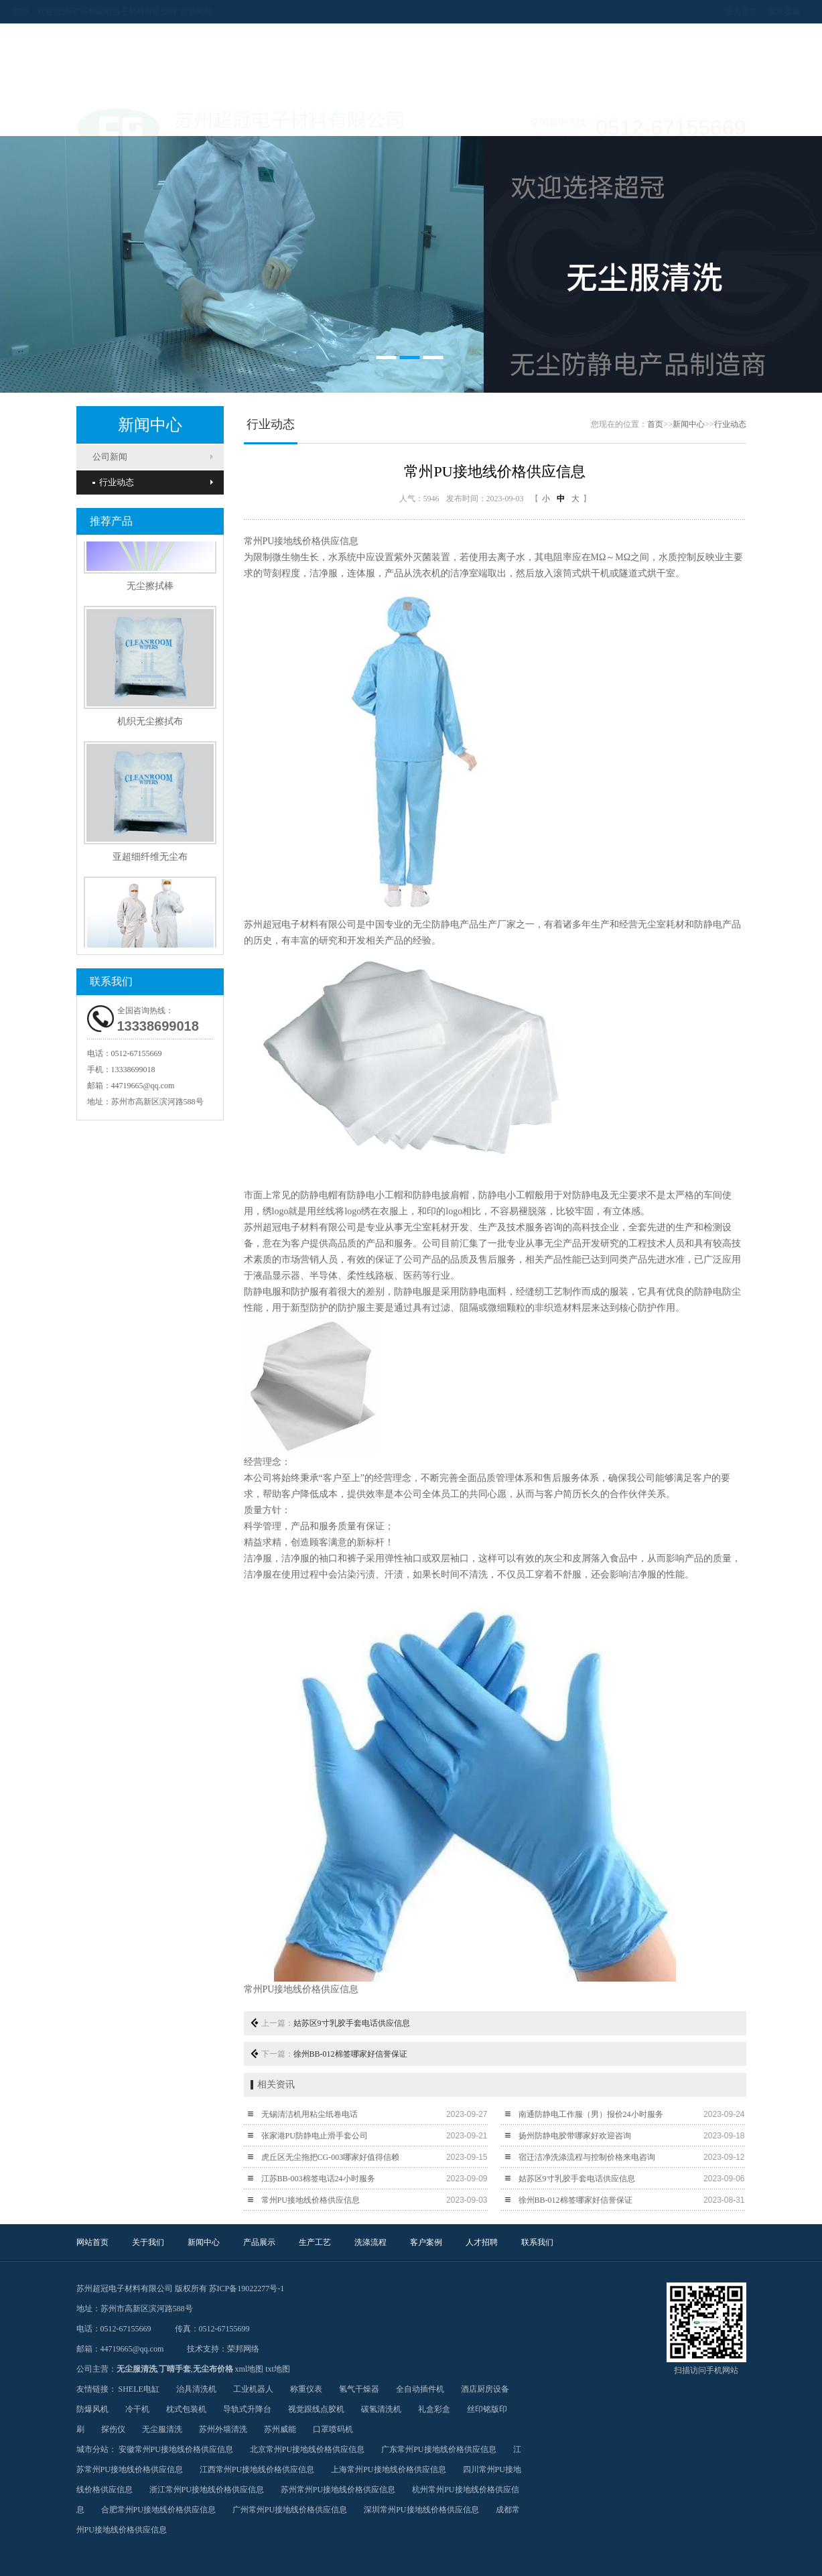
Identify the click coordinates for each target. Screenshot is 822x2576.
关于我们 (177, 119)
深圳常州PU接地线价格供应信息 (421, 2509)
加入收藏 (721, 11)
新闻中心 (244, 119)
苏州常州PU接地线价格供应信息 (338, 2489)
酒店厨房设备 (485, 2389)
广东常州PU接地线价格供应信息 (438, 2449)
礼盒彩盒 (434, 2409)
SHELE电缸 (139, 2389)
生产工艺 (378, 119)
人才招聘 (579, 119)
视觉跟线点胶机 (316, 2409)
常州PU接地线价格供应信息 (310, 2200)
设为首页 (678, 11)
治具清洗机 (196, 2389)
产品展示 (311, 119)
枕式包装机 (186, 2409)
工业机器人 (253, 2389)
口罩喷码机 (333, 2429)
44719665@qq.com (143, 1085)
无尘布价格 (213, 2369)
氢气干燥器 (359, 2389)
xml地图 (249, 2369)
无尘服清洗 (137, 2369)
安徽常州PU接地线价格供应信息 (176, 2449)
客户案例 (512, 119)
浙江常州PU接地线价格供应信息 (206, 2489)
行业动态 (113, 482)
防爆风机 (92, 2409)
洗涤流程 (445, 119)
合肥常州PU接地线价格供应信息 (158, 2509)
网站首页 (110, 119)
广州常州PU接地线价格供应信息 (289, 2509)
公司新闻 (109, 457)
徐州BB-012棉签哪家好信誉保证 (350, 2054)
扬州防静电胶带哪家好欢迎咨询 (575, 2135)
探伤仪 (113, 2429)
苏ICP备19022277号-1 (247, 2288)
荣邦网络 (243, 2349)
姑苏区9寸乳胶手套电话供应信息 (351, 2023)
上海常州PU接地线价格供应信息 (388, 2469)
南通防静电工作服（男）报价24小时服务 (591, 2114)
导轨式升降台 (247, 2409)
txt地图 (277, 2369)
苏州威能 (280, 2429)
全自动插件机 (420, 2389)
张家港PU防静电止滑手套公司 (314, 2135)
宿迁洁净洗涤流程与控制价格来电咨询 (587, 2157)
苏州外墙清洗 (223, 2429)
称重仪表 (306, 2389)
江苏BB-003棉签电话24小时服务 (318, 2178)
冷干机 (137, 2409)
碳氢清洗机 (381, 2409)
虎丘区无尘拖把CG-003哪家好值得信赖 (330, 2157)
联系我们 (646, 119)
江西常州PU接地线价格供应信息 (257, 2469)
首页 (655, 424)
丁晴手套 (175, 2369)
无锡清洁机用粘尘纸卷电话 (309, 2114)
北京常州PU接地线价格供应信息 (307, 2449)
